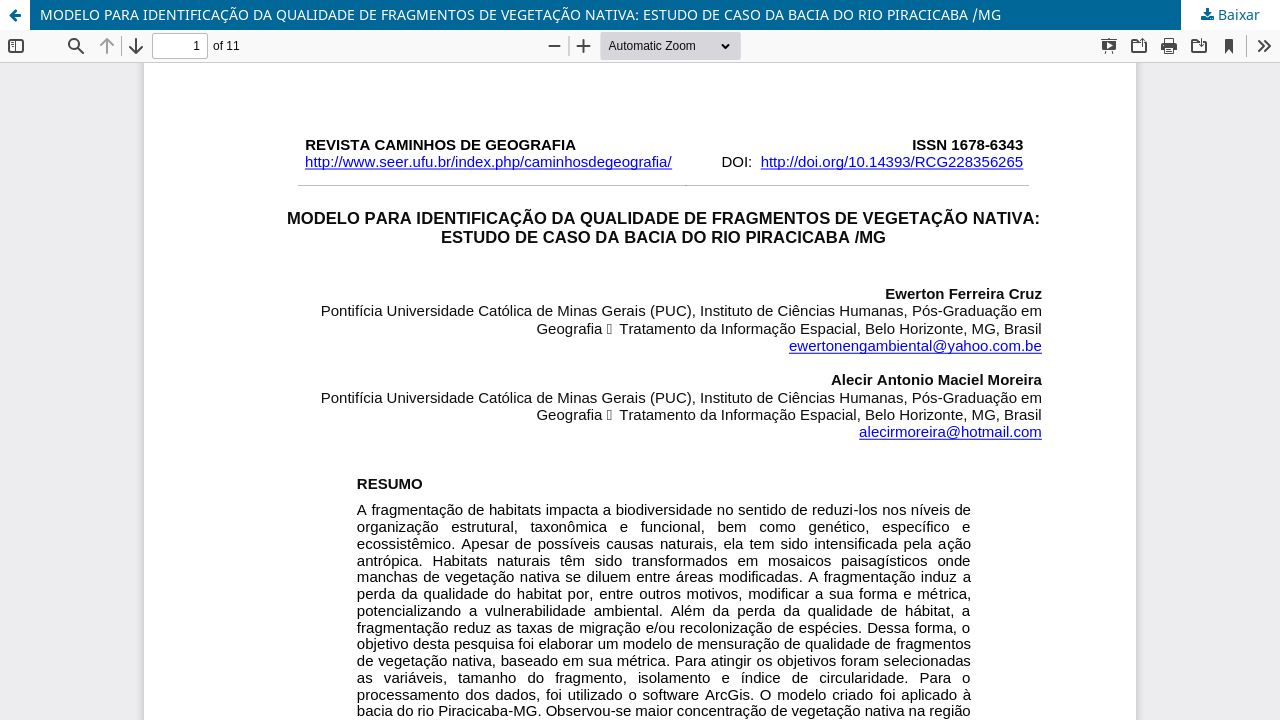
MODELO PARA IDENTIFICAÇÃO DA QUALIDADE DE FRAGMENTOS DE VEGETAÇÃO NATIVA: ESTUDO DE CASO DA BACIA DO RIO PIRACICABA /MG (520, 14)
